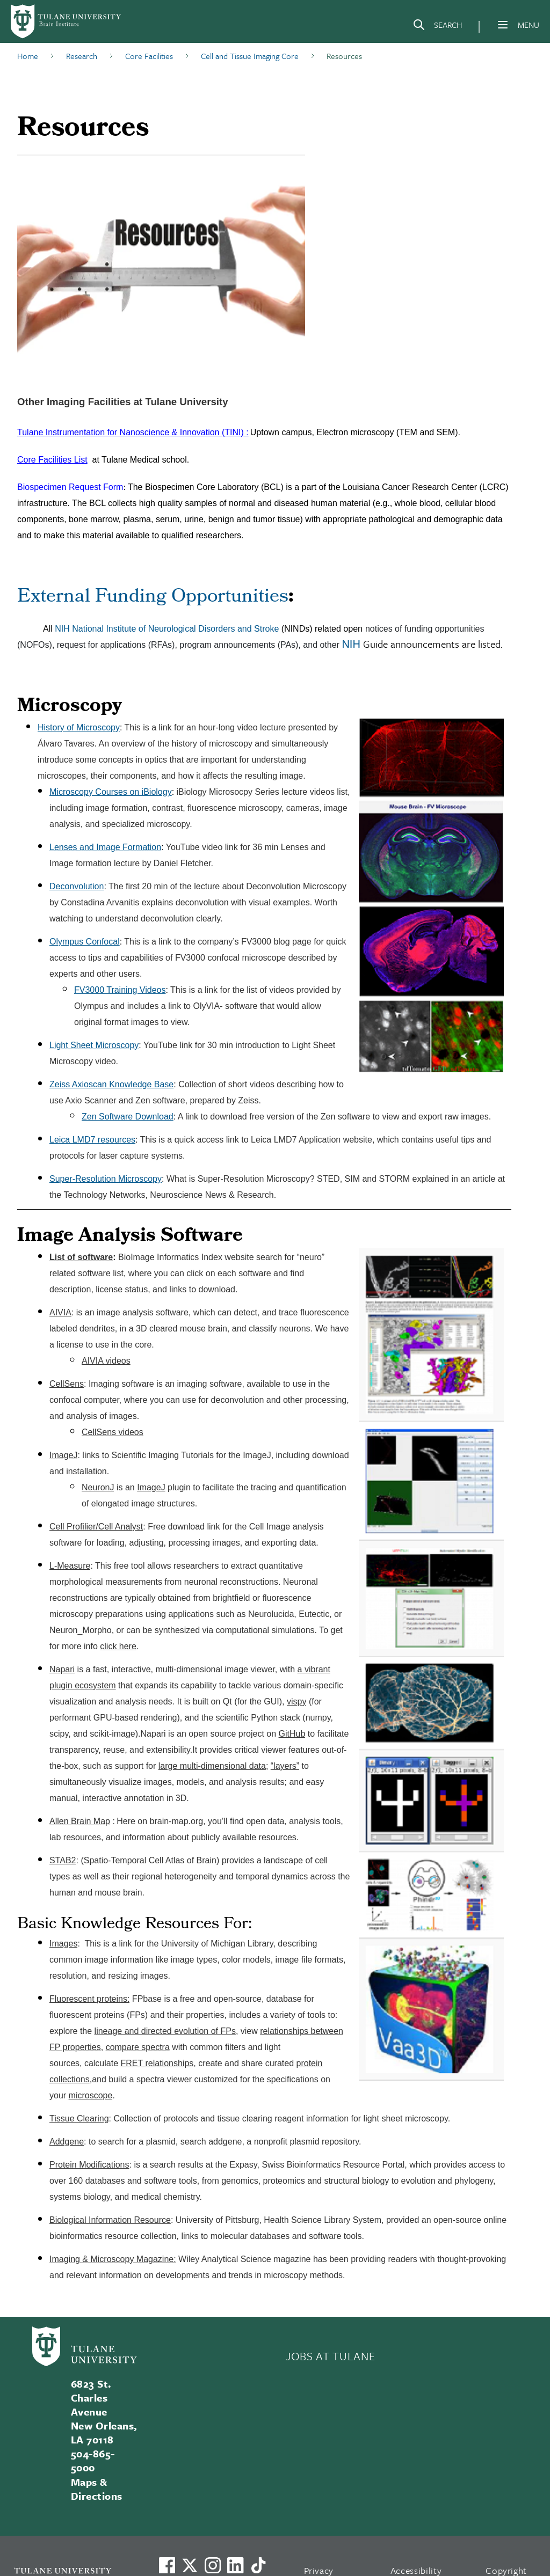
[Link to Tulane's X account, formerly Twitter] (190, 2565)
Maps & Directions (96, 2489)
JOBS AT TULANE (330, 2356)
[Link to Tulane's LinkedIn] (235, 2565)
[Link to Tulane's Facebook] (213, 2565)
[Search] (437, 26)
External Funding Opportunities (152, 598)
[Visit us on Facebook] (167, 2565)
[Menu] (502, 24)
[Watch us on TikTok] (258, 2565)
